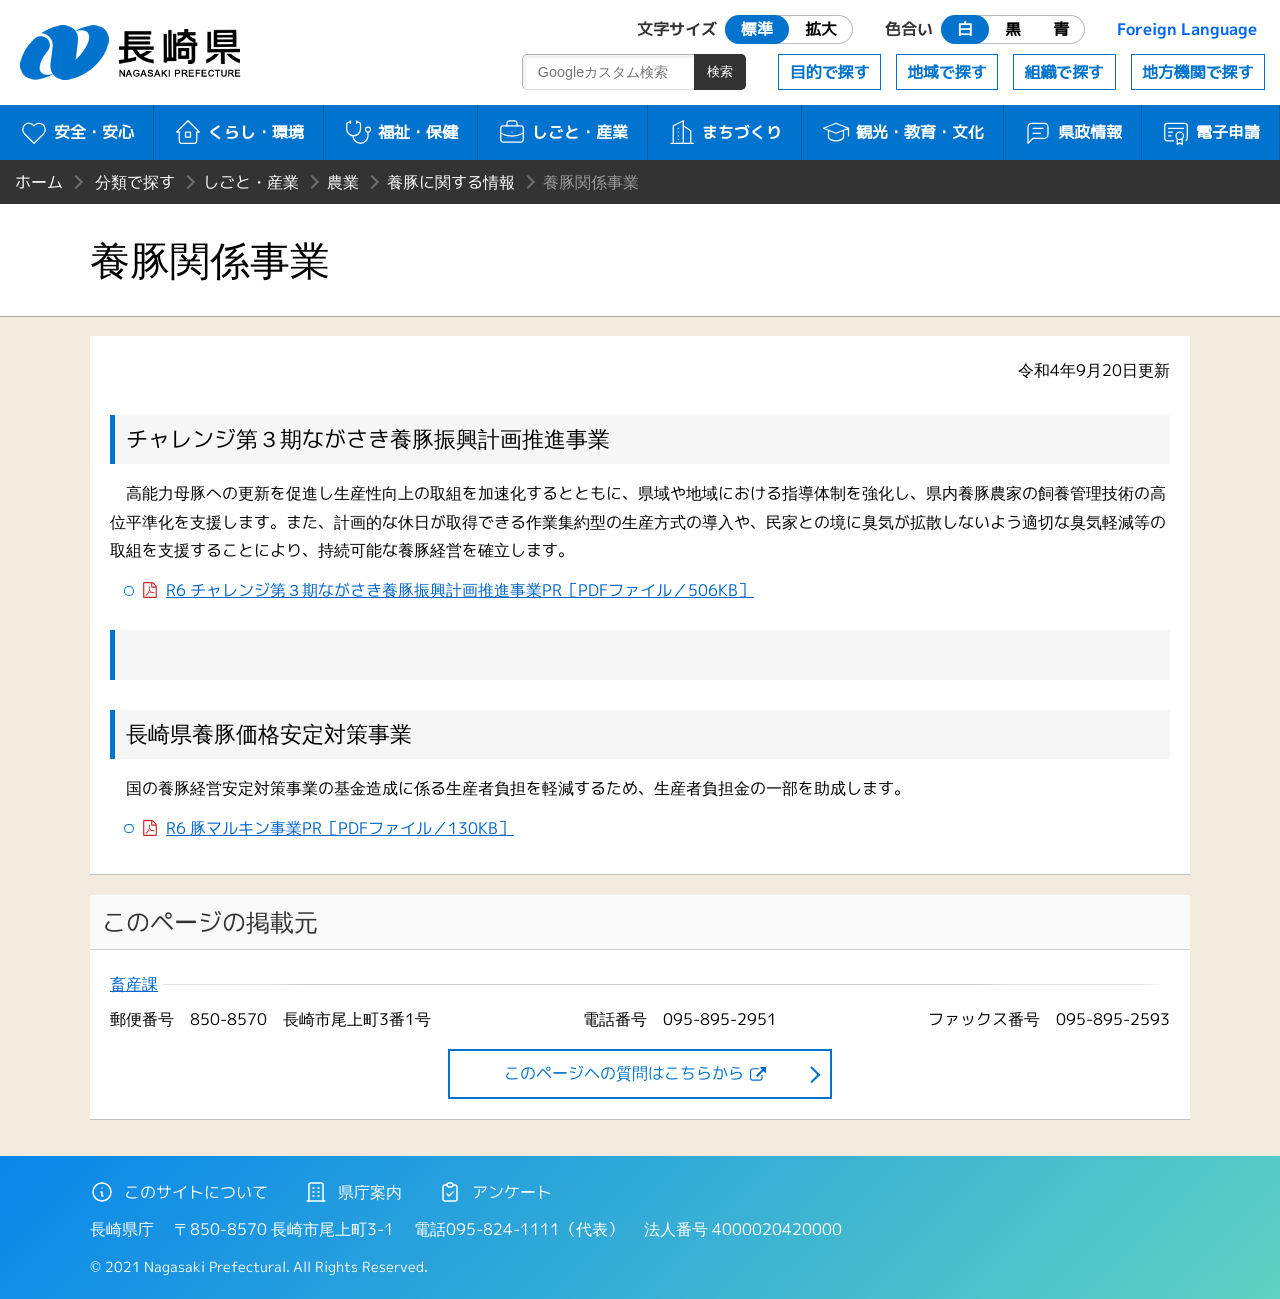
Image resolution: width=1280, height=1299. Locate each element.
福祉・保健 (400, 132)
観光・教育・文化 (902, 132)
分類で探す (135, 182)
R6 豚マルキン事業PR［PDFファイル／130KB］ (340, 828)
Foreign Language (1187, 29)
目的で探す (830, 72)
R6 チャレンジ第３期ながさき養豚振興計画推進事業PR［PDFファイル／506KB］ (460, 590)
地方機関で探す (1198, 72)
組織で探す (1064, 72)
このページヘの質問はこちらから (624, 1073)
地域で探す (947, 72)
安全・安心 (76, 132)
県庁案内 (353, 1192)
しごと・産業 (562, 132)
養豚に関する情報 (451, 182)
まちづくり (724, 132)
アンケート (495, 1192)
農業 (343, 182)
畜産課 (134, 984)
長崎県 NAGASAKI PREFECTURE (133, 52)
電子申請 (1210, 132)
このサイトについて (179, 1192)
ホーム (39, 182)
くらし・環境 (238, 132)
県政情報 (1072, 132)
